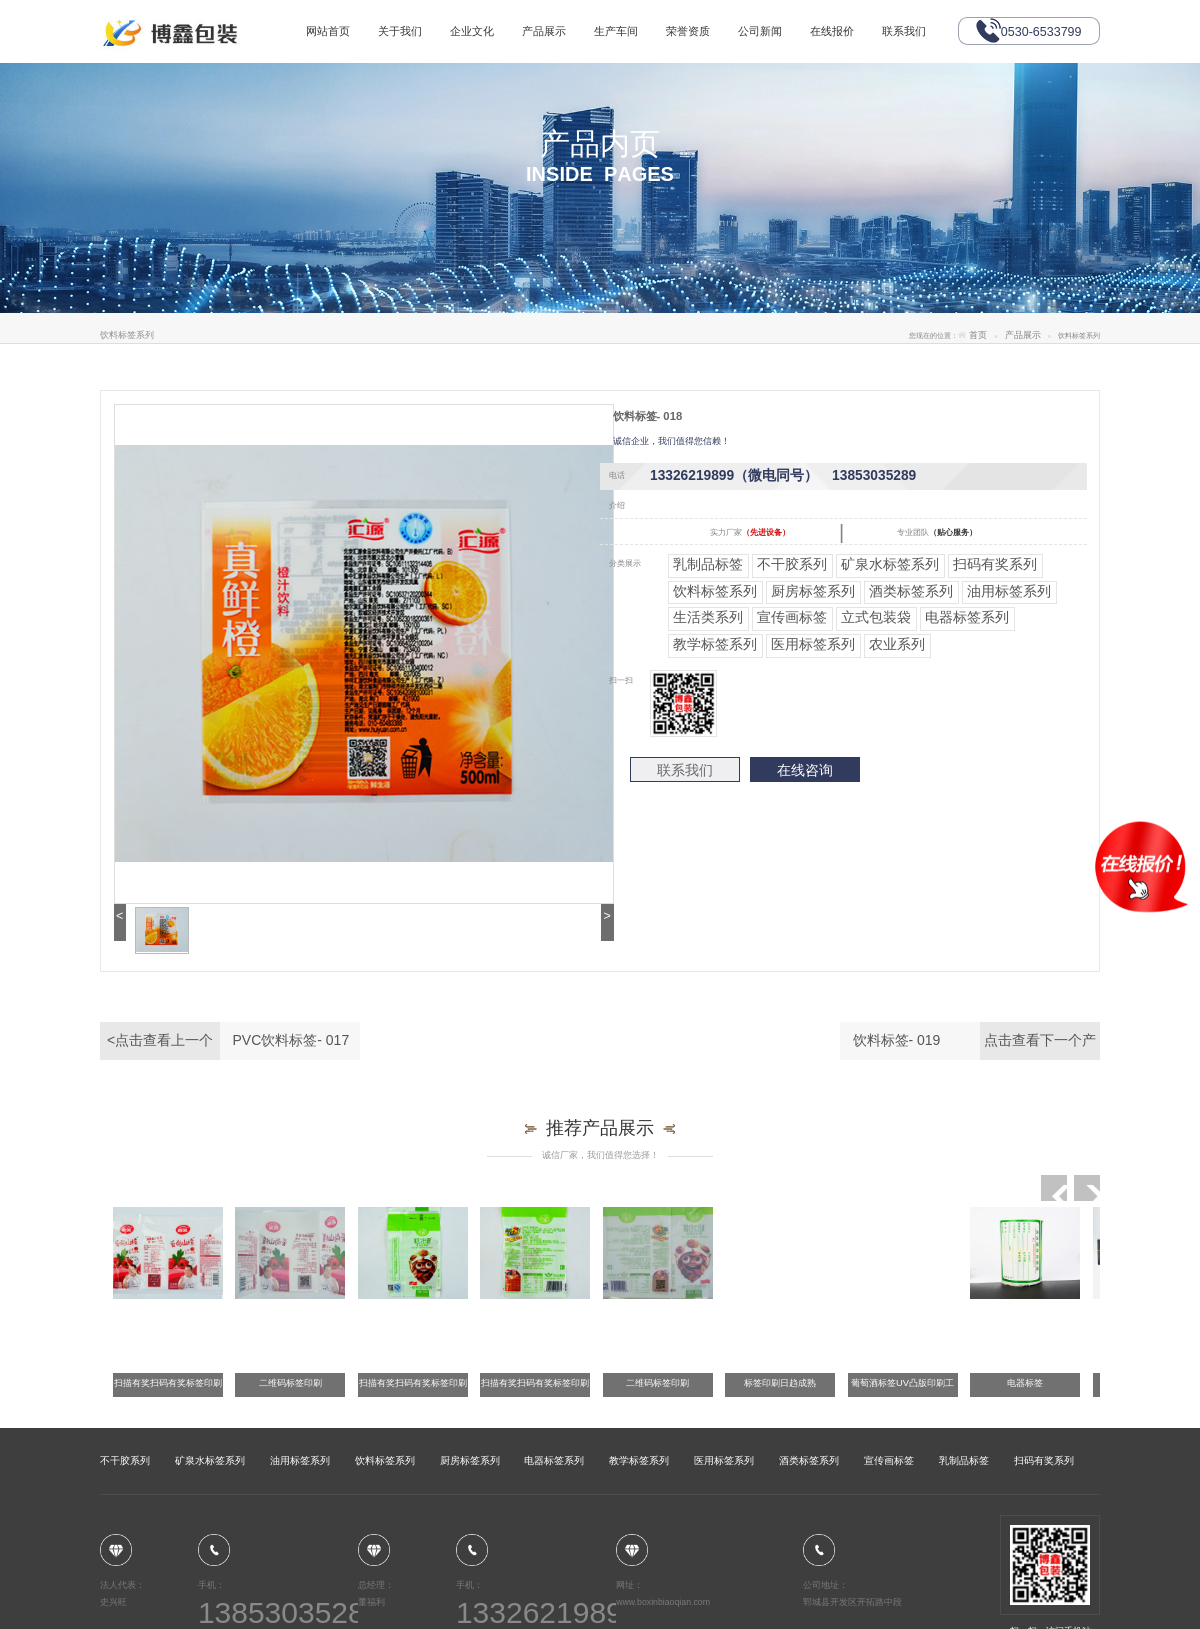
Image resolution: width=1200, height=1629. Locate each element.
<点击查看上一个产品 (160, 1046)
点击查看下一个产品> (1040, 1046)
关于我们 (400, 31)
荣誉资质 (687, 31)
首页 (978, 335)
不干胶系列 (792, 564)
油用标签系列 (1009, 591)
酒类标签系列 (911, 591)
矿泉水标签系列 (890, 564)
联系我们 (903, 31)
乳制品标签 (708, 564)
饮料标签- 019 (897, 1040)
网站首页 (328, 31)
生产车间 (616, 31)
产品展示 (544, 31)
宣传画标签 (792, 617)
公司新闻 (759, 31)
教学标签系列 (715, 644)
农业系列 (897, 644)
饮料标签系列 (715, 591)
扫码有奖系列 (995, 564)
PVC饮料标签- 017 (291, 1040)
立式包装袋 (876, 617)
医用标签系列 (813, 644)
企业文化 (472, 31)
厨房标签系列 (813, 591)
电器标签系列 (967, 617)
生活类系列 (708, 617)
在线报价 (831, 31)
